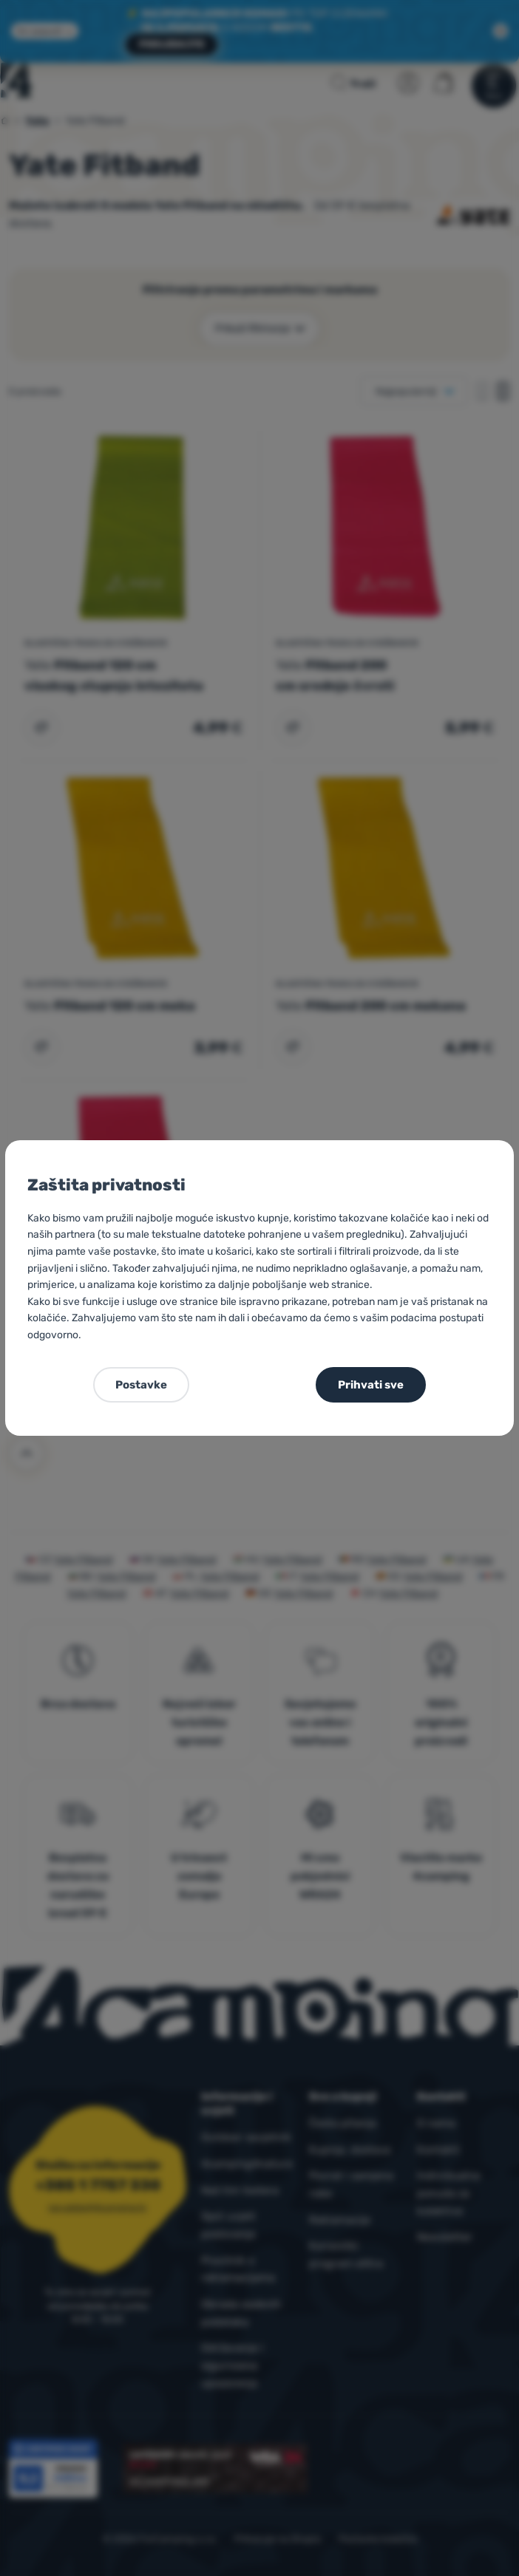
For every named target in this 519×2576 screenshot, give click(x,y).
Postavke (141, 1384)
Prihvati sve (371, 1384)
